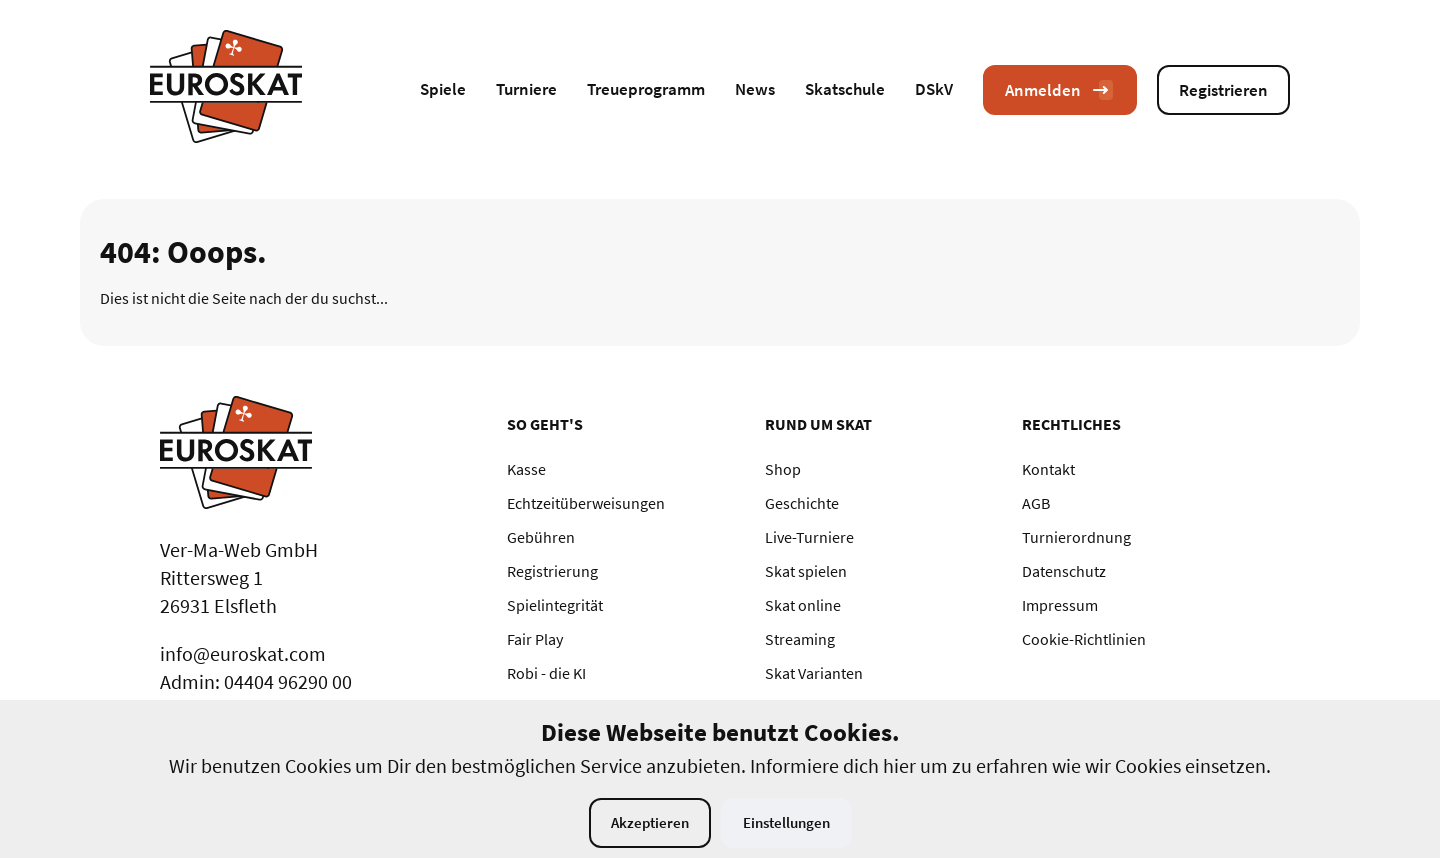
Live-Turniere (809, 537)
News (755, 89)
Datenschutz (1064, 571)
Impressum (1060, 605)
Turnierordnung (1076, 537)
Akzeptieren (650, 822)
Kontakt (1048, 469)
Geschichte (802, 503)
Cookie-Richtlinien (1084, 639)
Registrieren (1223, 90)
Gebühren (541, 537)
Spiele (443, 89)
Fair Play (535, 639)
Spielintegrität (555, 605)
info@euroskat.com (243, 653)
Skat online (803, 605)
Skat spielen (806, 571)
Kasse (526, 469)
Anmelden (1060, 90)
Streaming (800, 639)
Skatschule (845, 89)
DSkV (934, 89)
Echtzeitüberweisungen (586, 503)
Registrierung (552, 571)
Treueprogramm (646, 89)
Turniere (526, 89)
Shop (783, 469)
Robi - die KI (546, 673)
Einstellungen (786, 822)
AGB (1036, 503)
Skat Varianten (814, 673)
